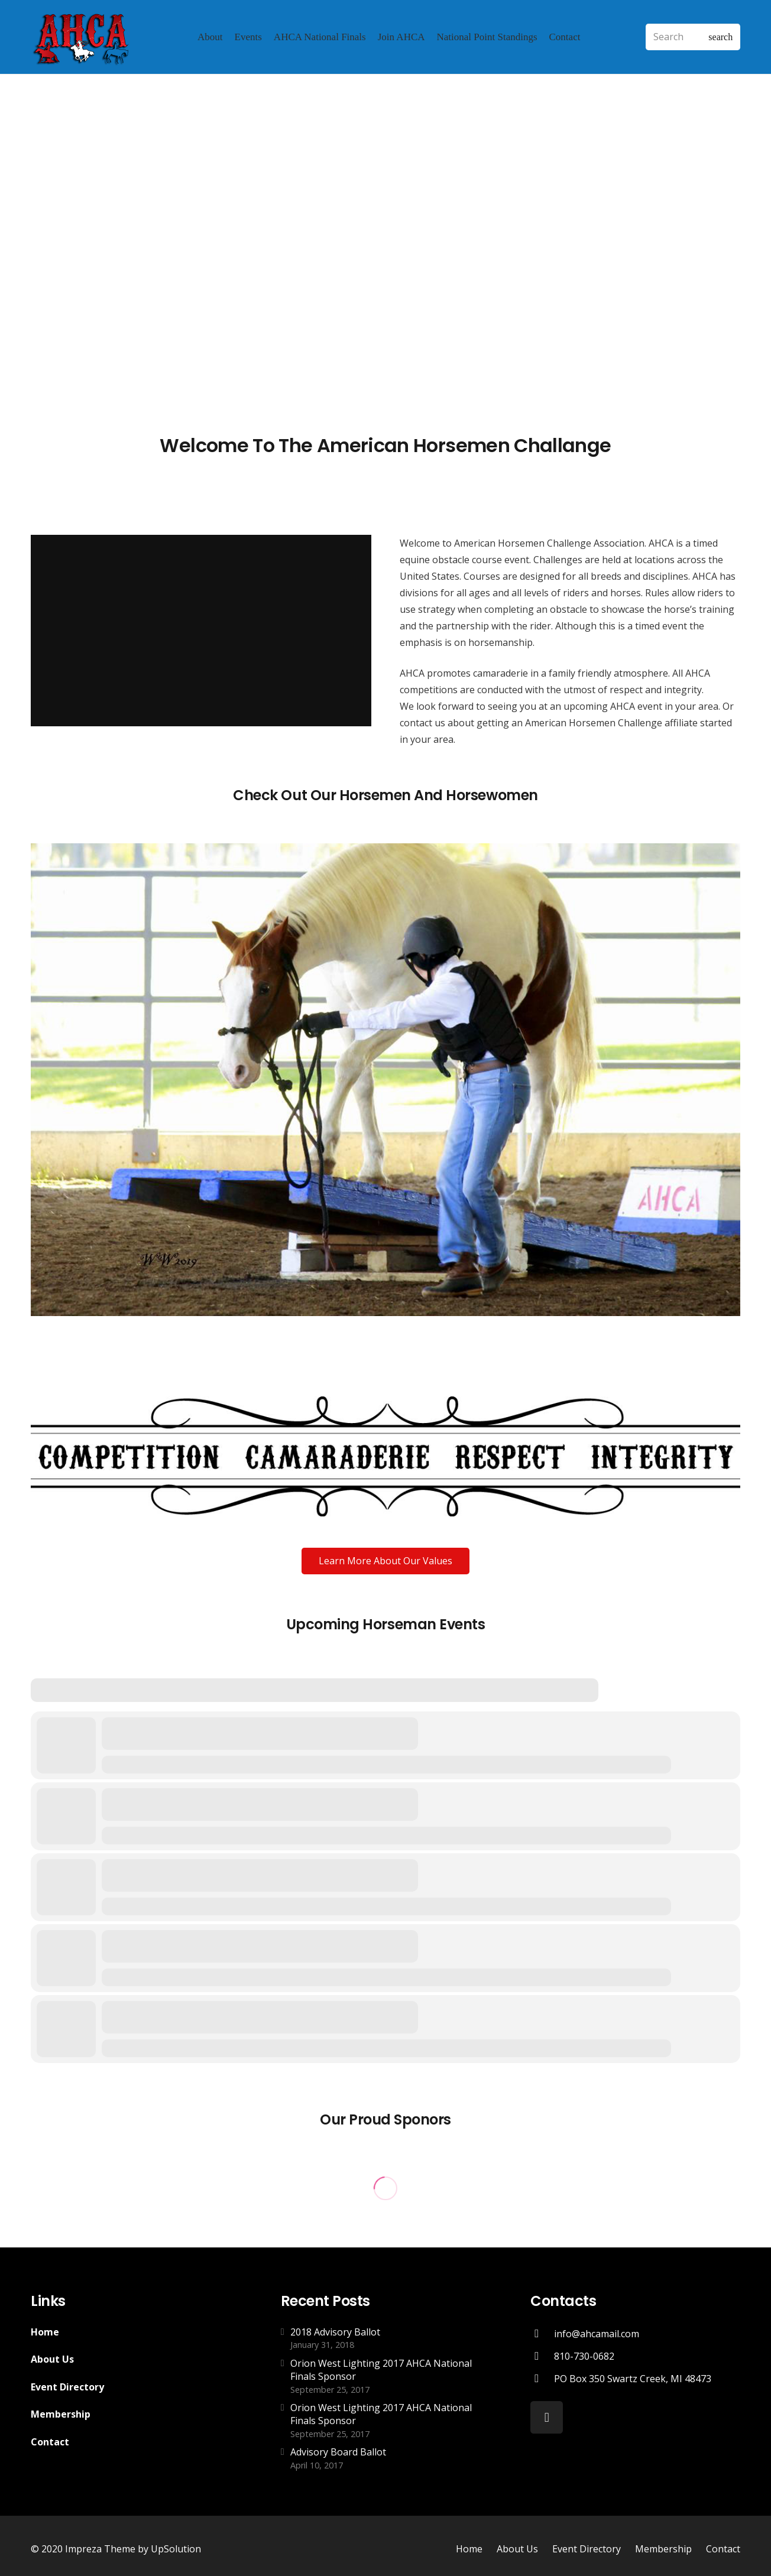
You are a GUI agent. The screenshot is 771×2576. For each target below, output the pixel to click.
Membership (60, 2414)
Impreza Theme (100, 2548)
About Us (52, 2359)
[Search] (693, 37)
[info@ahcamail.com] (542, 2333)
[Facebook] (546, 2417)
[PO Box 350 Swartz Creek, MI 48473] (542, 2378)
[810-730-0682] (542, 2355)
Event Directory (67, 2386)
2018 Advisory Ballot (335, 2331)
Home (45, 2331)
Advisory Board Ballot (338, 2451)
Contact (50, 2441)
